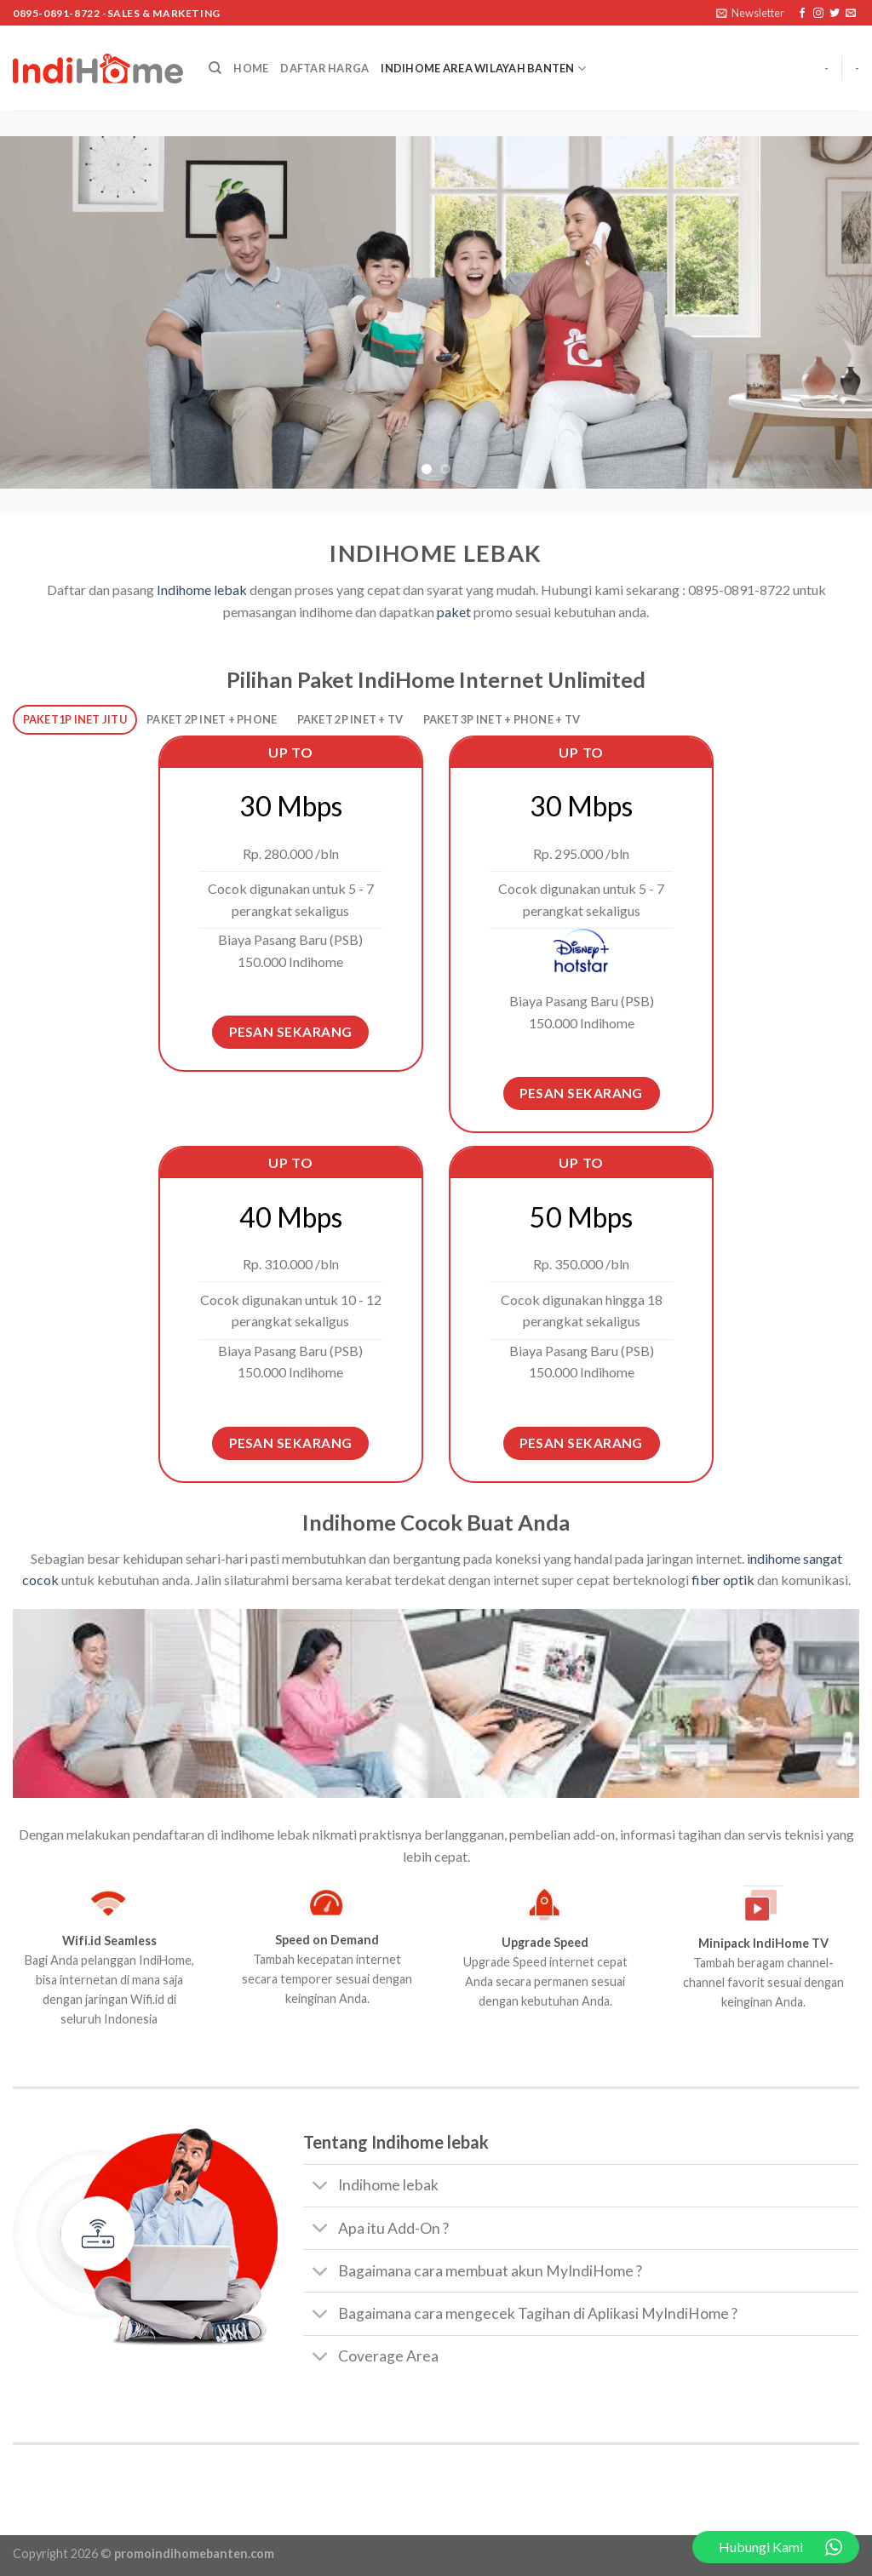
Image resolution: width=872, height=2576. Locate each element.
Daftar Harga (324, 68)
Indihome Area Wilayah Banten (483, 68)
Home (250, 68)
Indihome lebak (202, 589)
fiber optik (721, 1579)
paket (452, 612)
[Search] (215, 68)
